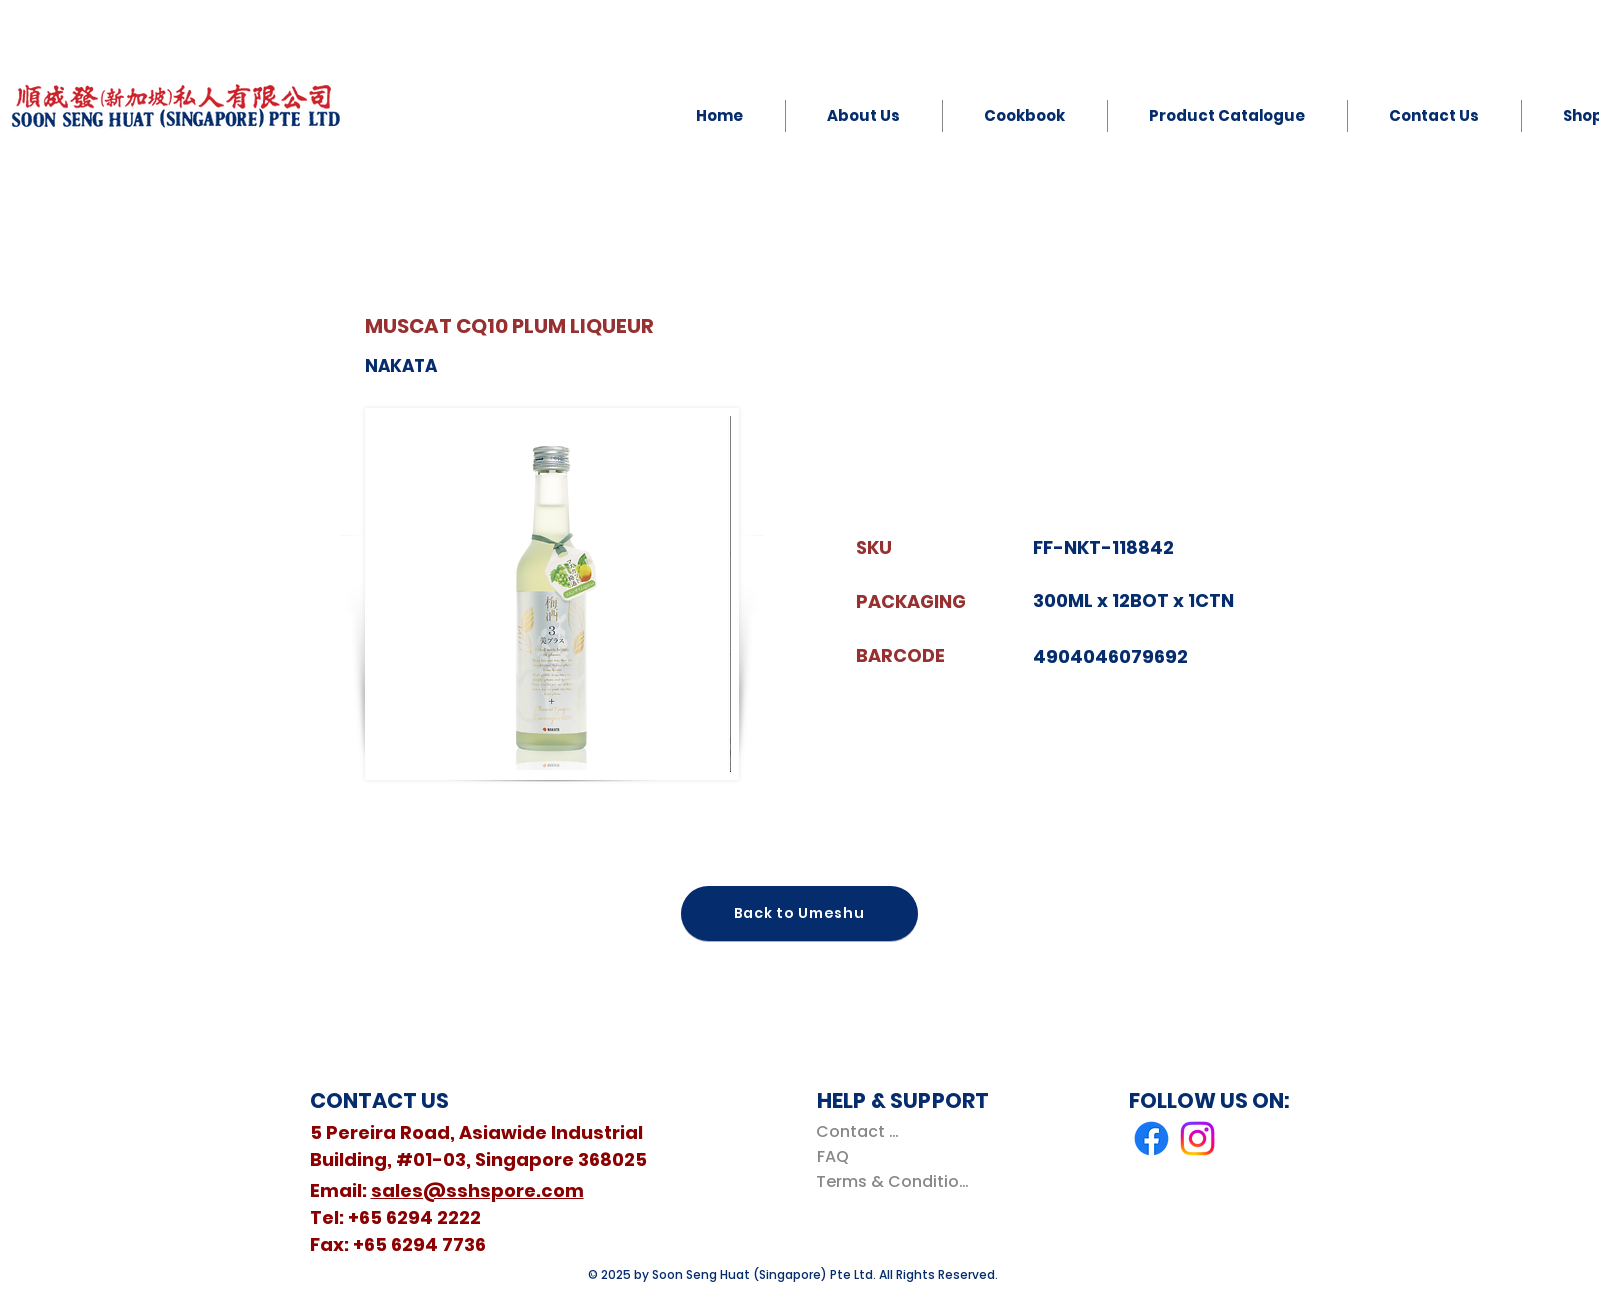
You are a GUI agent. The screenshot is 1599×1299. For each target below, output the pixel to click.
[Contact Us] (861, 1131)
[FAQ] (833, 1156)
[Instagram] (1197, 1138)
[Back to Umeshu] (799, 913)
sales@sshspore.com (477, 1190)
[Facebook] (1151, 1138)
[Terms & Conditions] (896, 1181)
